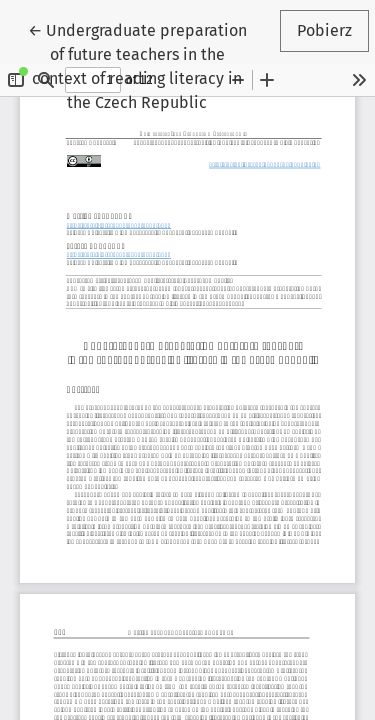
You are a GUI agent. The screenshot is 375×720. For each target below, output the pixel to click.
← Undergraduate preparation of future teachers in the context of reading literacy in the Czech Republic (140, 65)
